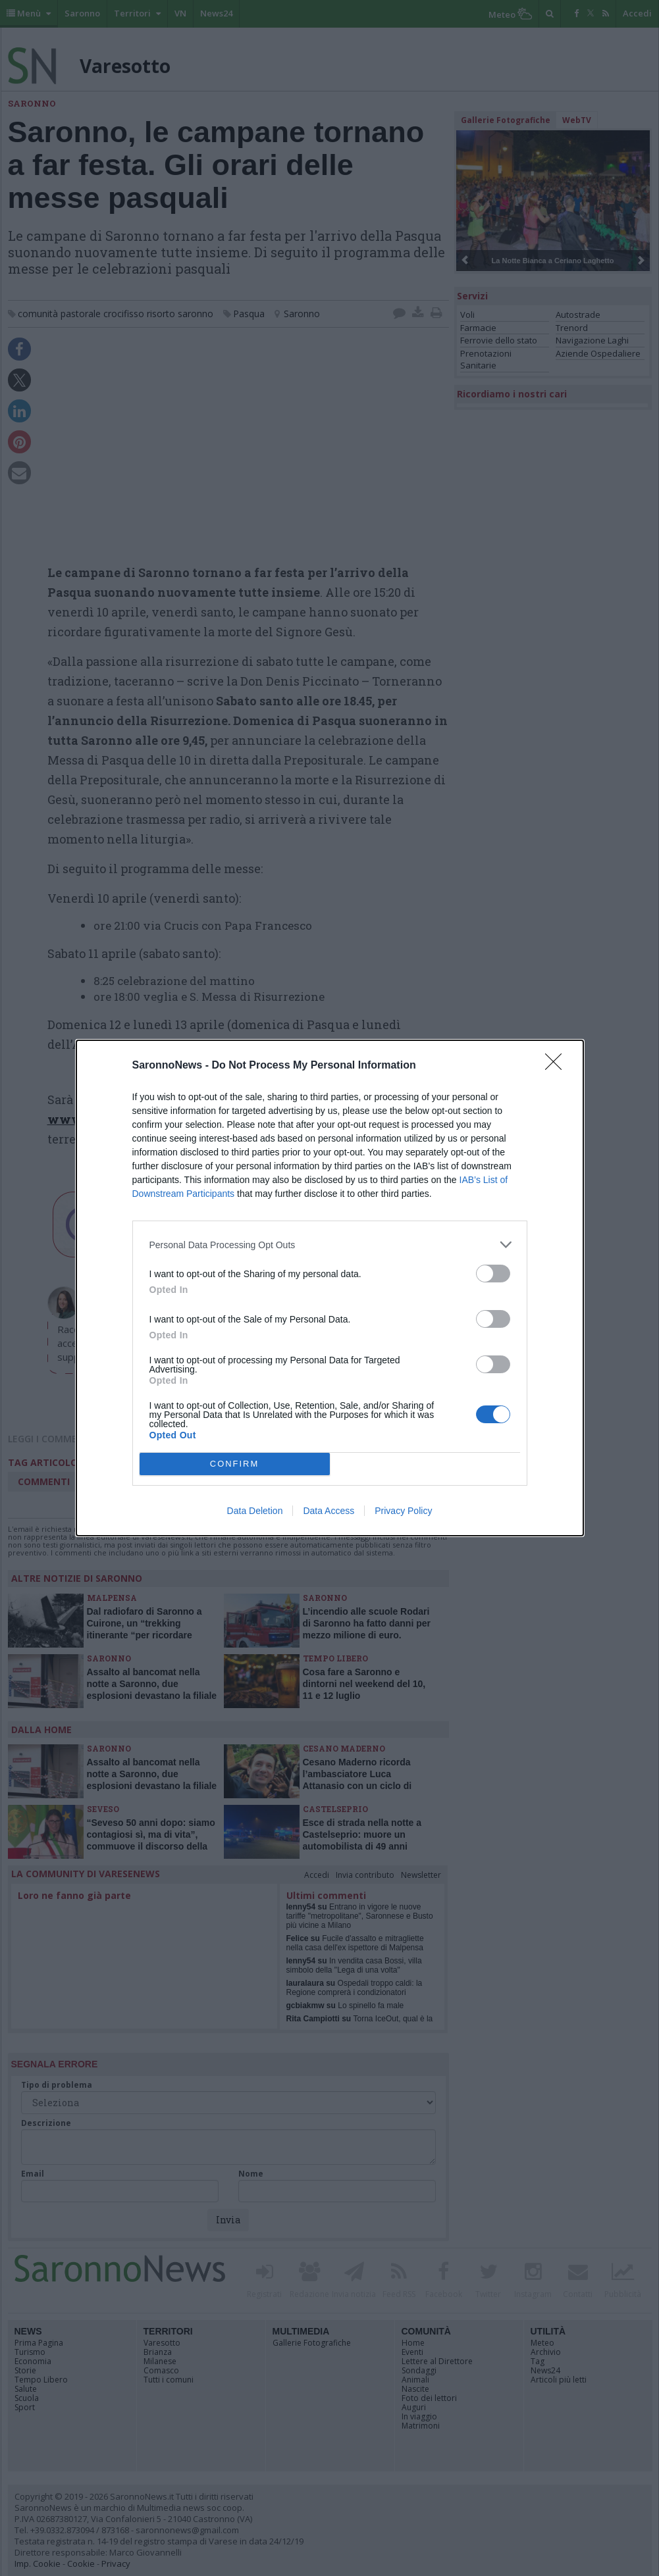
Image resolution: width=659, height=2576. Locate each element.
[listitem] (329, 1244)
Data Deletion (255, 1510)
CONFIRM (234, 1464)
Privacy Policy (403, 1510)
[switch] (493, 1273)
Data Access (328, 1510)
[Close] (557, 1065)
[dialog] (329, 1288)
